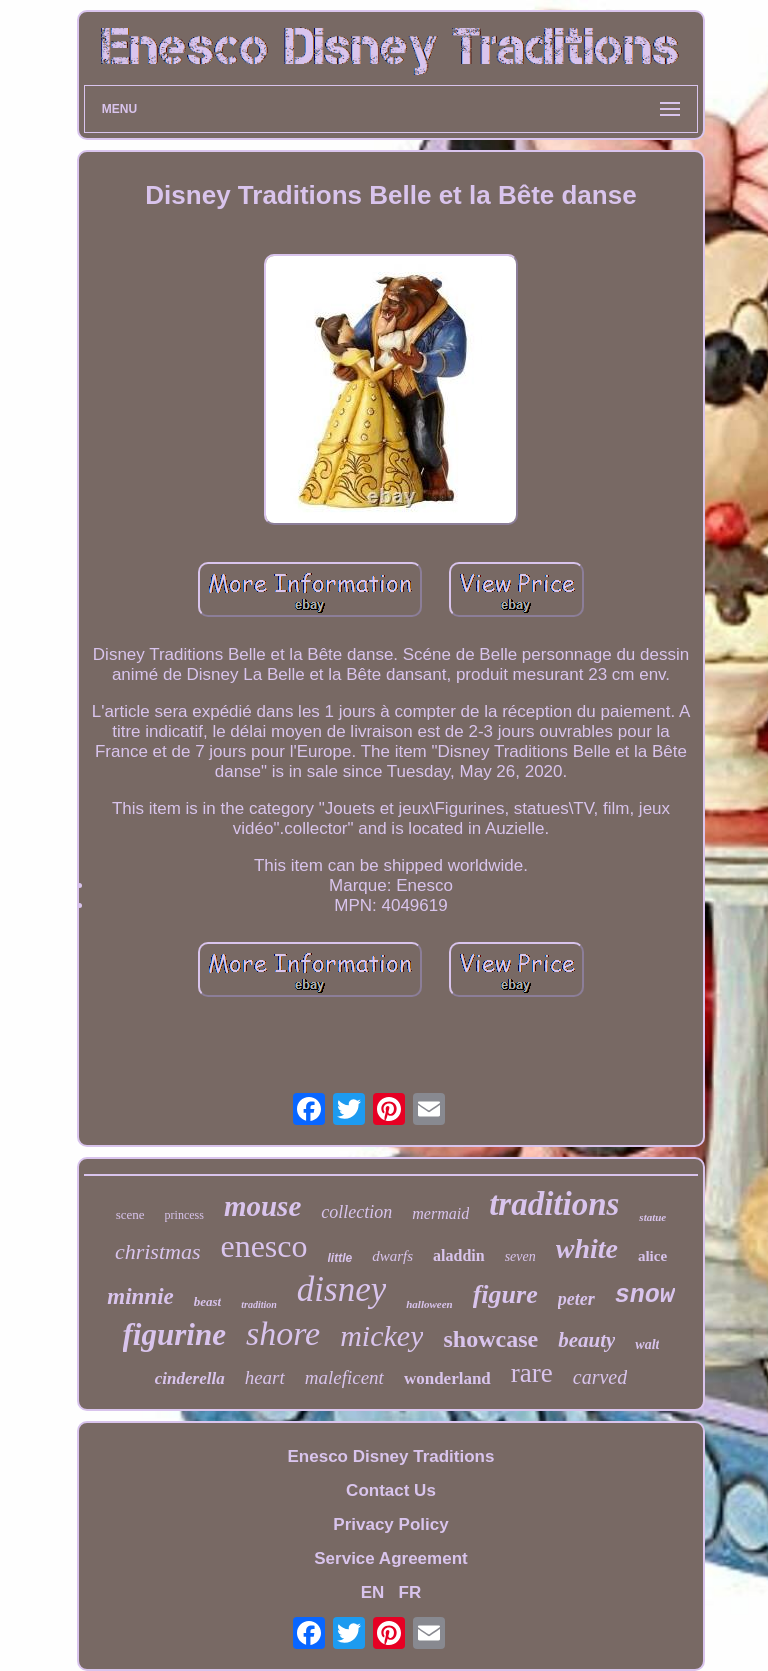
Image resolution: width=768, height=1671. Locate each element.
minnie (140, 1296)
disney (341, 1289)
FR (410, 1592)
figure (505, 1294)
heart (265, 1377)
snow (645, 1295)
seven (520, 1256)
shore (283, 1333)
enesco (263, 1246)
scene (130, 1214)
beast (207, 1301)
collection (356, 1212)
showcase (490, 1339)
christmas (158, 1251)
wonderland (447, 1378)
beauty (586, 1340)
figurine (174, 1334)
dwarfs (392, 1256)
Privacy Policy (390, 1524)
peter (576, 1299)
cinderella (190, 1378)
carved (600, 1377)
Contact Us (391, 1490)
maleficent (344, 1377)
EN (373, 1592)
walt (647, 1344)
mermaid (440, 1213)
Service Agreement (390, 1558)
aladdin (459, 1255)
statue (652, 1217)
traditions (554, 1204)
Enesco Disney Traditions (391, 1456)
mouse (262, 1206)
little (340, 1258)
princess (184, 1215)
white (587, 1248)
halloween (429, 1304)
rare (532, 1373)
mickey (381, 1335)
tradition (259, 1304)
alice (652, 1256)
